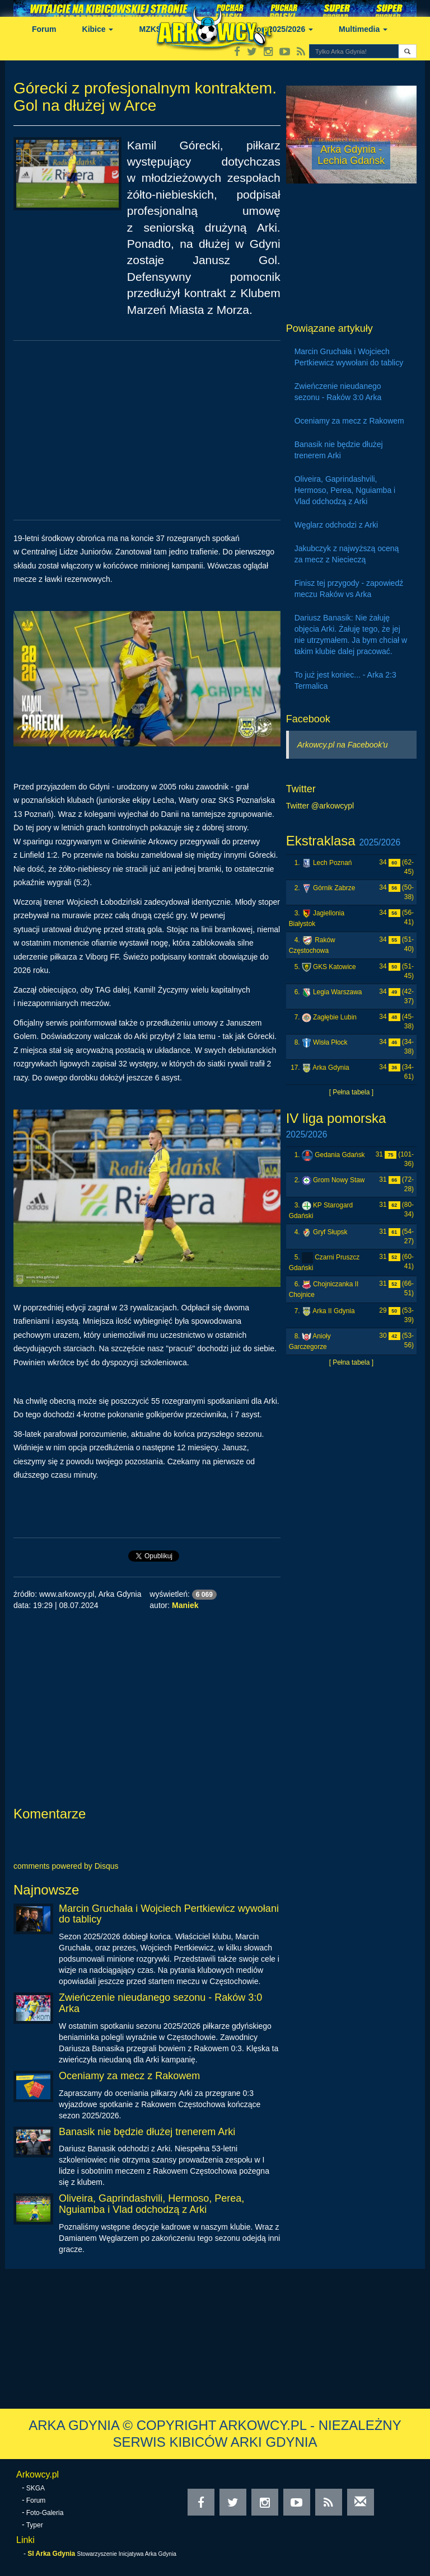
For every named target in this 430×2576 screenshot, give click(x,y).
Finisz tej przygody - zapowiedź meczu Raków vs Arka (349, 589)
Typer (34, 2525)
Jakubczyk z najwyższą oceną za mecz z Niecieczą (347, 554)
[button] (407, 51)
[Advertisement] (147, 430)
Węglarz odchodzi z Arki (336, 524)
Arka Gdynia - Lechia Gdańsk (351, 155)
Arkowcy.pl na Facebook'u (342, 744)
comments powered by (66, 1866)
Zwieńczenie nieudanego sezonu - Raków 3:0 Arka (160, 2003)
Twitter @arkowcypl (320, 805)
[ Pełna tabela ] (351, 1092)
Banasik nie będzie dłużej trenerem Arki (147, 2131)
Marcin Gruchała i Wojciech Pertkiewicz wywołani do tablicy (169, 1914)
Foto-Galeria (45, 2513)
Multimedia (363, 29)
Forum (44, 29)
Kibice (98, 29)
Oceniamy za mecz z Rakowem (129, 2075)
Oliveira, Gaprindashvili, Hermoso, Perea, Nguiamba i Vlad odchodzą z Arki (151, 2204)
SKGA (35, 2488)
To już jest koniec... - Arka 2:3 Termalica (345, 680)
